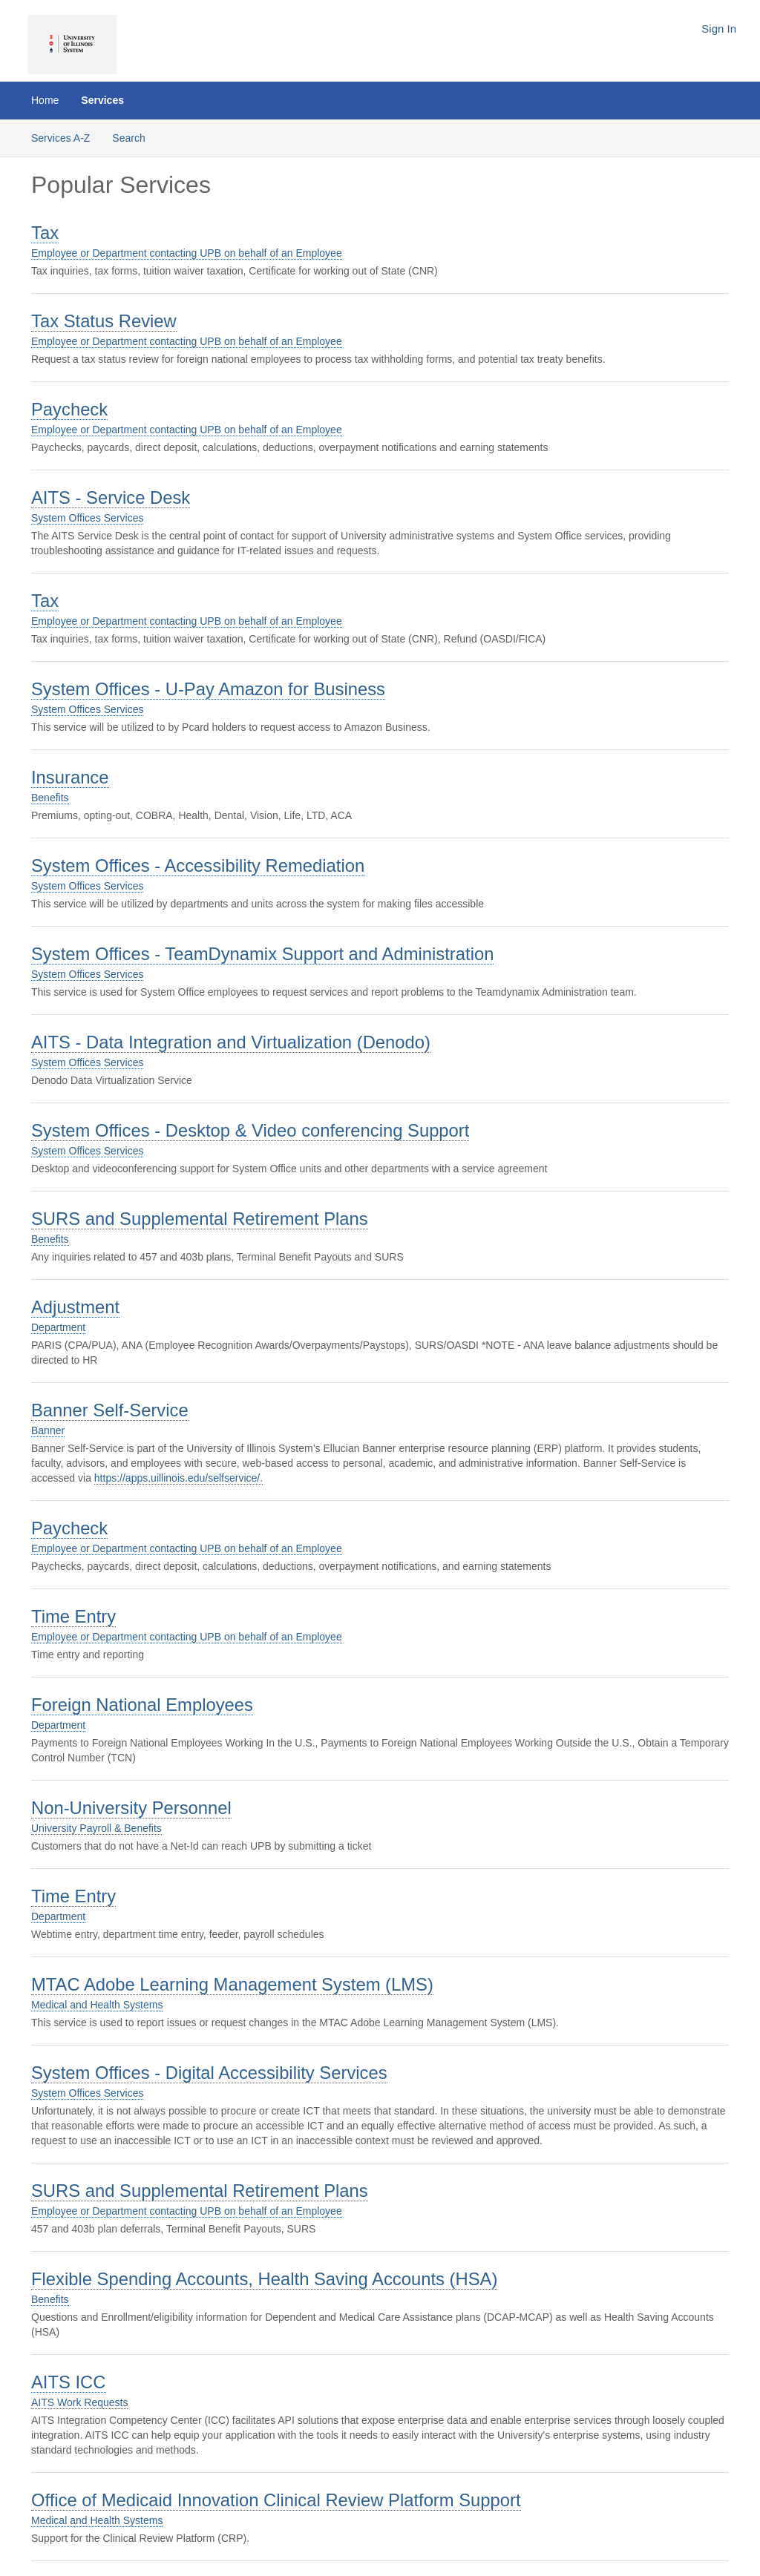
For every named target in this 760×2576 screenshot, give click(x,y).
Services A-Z (60, 138)
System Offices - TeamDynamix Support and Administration (262, 954)
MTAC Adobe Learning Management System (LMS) (232, 1984)
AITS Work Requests (79, 2402)
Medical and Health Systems (97, 2005)
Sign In (718, 28)
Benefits (50, 798)
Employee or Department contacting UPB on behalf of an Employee (186, 253)
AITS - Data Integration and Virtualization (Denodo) (230, 1042)
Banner (48, 1430)
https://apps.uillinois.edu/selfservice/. (178, 1478)
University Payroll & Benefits (96, 1828)
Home (45, 100)
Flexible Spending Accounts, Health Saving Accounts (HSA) (264, 2279)
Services (102, 100)
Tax (45, 233)
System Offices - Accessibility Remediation (197, 865)
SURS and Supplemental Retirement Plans (199, 1219)
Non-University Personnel (131, 1808)
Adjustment (75, 1307)
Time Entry (73, 1616)
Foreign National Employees (142, 1705)
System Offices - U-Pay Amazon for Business (208, 689)
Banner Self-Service (110, 1410)
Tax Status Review (104, 321)
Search (128, 138)
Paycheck (69, 409)
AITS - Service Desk (110, 497)
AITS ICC (68, 2382)
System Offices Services (87, 518)
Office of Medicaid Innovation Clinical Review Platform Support (276, 2500)
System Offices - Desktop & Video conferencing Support (250, 1130)
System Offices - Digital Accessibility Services (209, 2073)
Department (58, 1327)
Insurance (70, 777)
